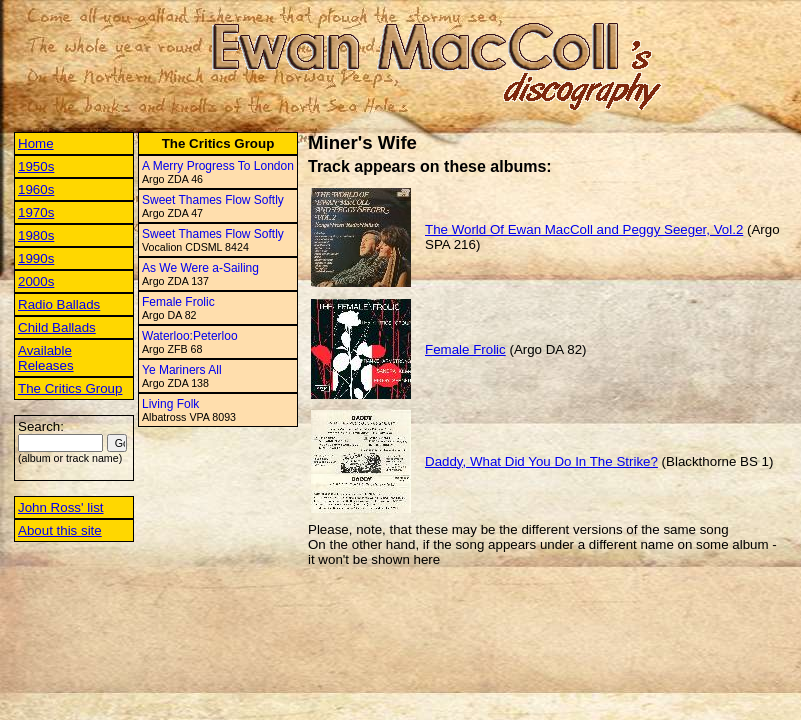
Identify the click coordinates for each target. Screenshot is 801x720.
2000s (36, 281)
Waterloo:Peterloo (190, 336)
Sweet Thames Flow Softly (213, 200)
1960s (36, 189)
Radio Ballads (59, 304)
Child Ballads (57, 327)
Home (36, 143)
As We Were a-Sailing (200, 268)
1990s (36, 258)
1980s (36, 235)
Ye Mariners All (182, 370)
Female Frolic (178, 302)
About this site (60, 530)
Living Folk (170, 404)
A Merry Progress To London (218, 166)
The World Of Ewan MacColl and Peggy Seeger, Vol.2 (584, 229)
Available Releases (46, 358)
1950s (36, 166)
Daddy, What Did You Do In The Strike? (541, 461)
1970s (36, 212)
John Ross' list (61, 507)
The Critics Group (70, 388)
